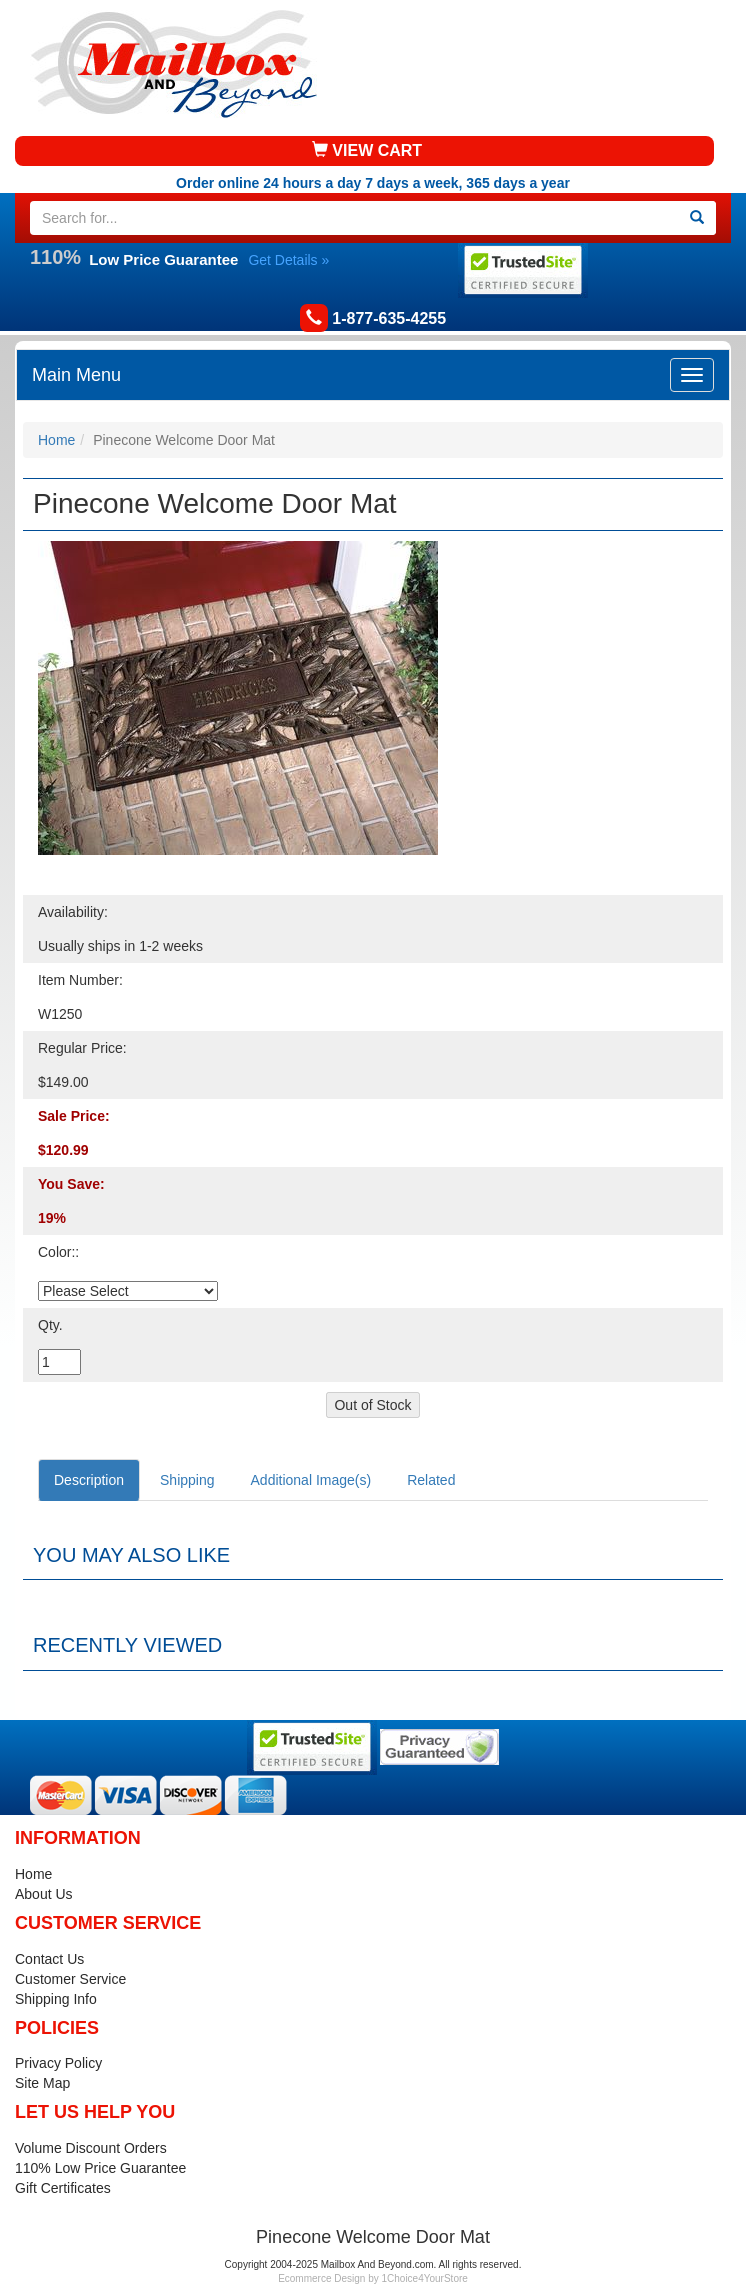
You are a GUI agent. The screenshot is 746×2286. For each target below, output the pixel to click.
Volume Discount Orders (91, 2148)
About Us (44, 1894)
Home (56, 440)
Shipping (187, 1480)
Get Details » (288, 260)
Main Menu (76, 375)
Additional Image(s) (311, 1480)
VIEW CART (367, 150)
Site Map (42, 2083)
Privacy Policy (58, 2063)
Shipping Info (56, 1999)
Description (89, 1480)
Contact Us (49, 1959)
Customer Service (70, 1979)
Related (431, 1480)
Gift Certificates (63, 2188)
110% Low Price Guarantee (100, 2168)
